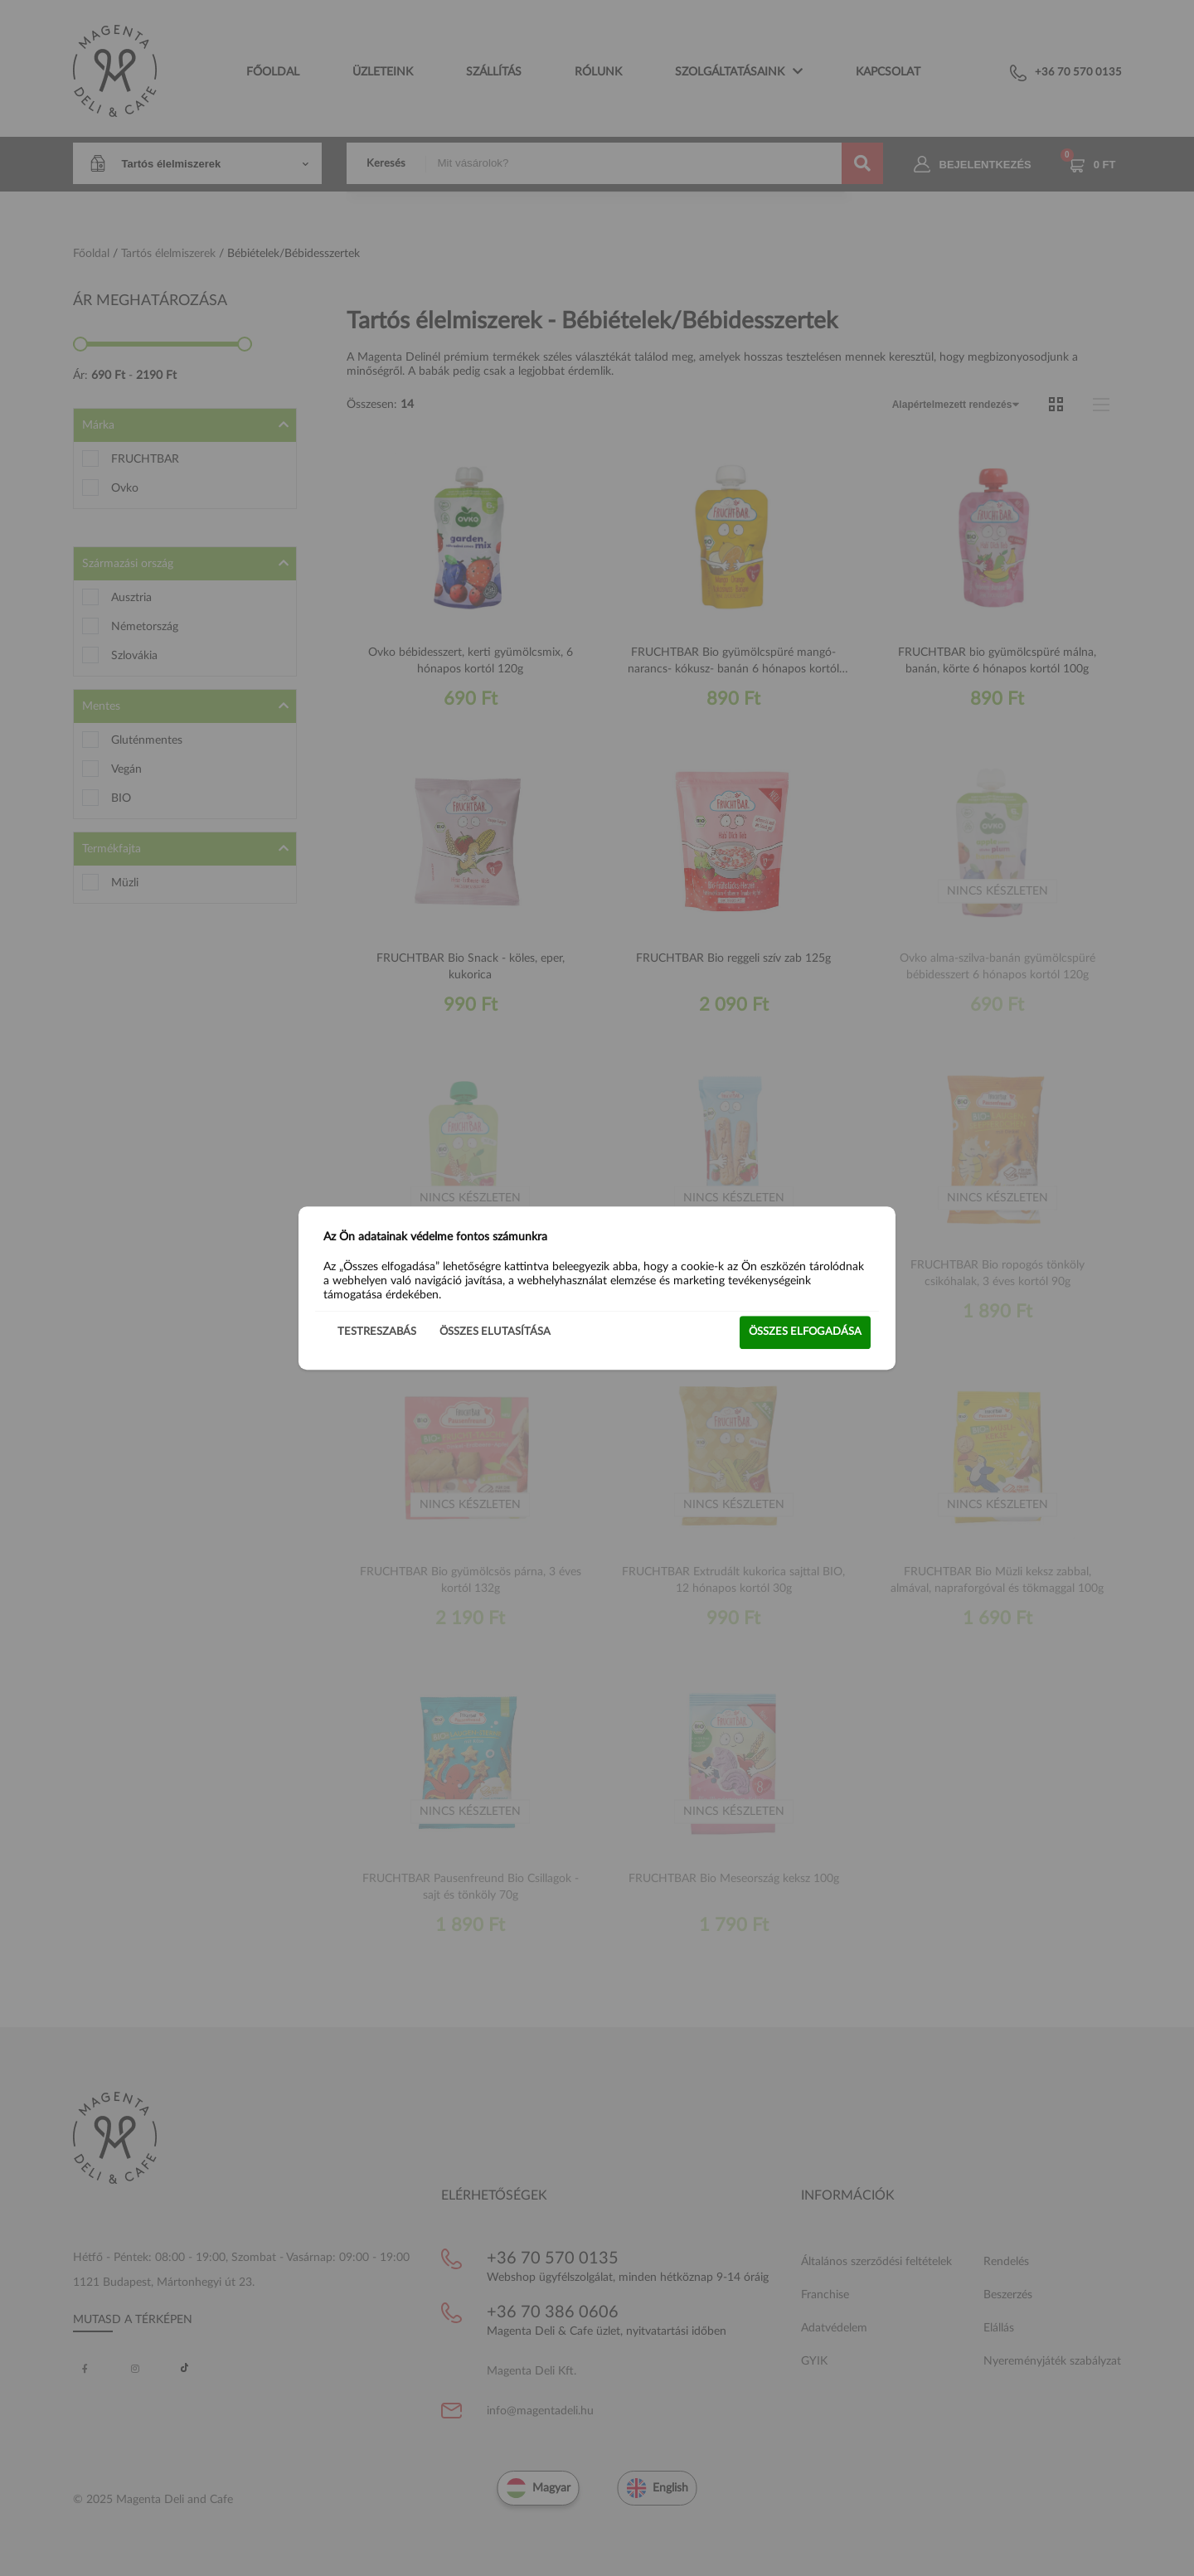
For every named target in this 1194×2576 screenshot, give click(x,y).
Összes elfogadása (805, 1332)
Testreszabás (376, 1332)
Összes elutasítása (495, 1332)
